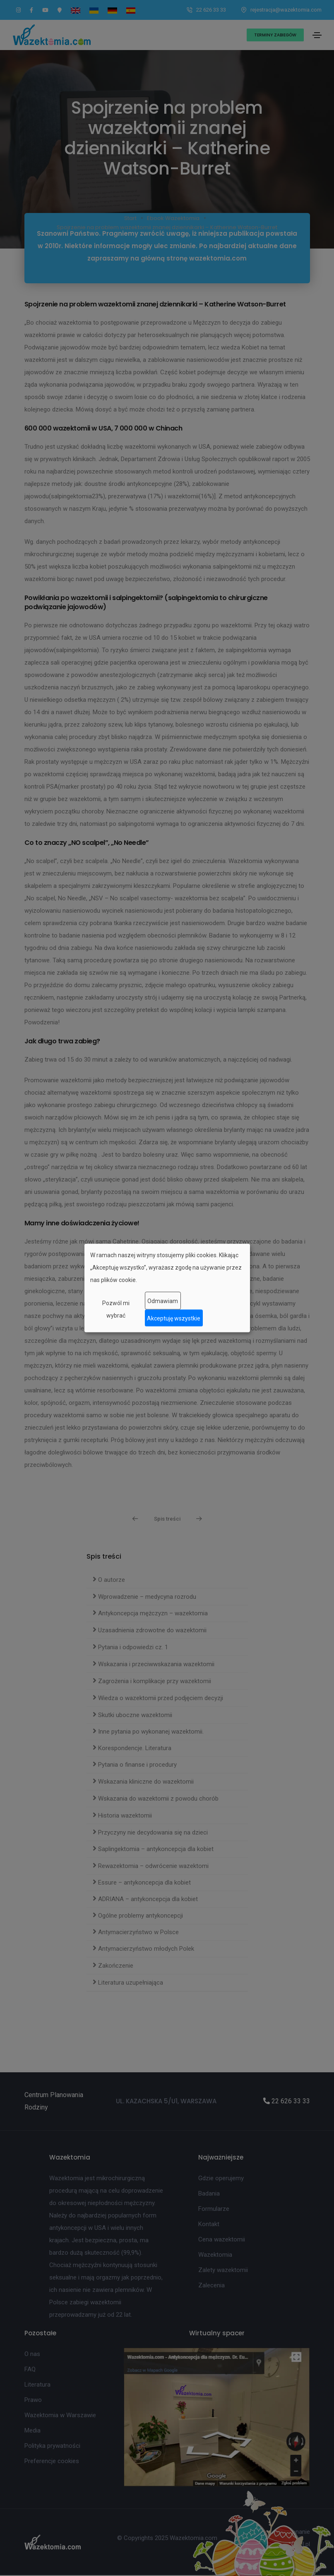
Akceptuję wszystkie (173, 1318)
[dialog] (167, 1288)
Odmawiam (162, 1300)
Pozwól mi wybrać (116, 1309)
